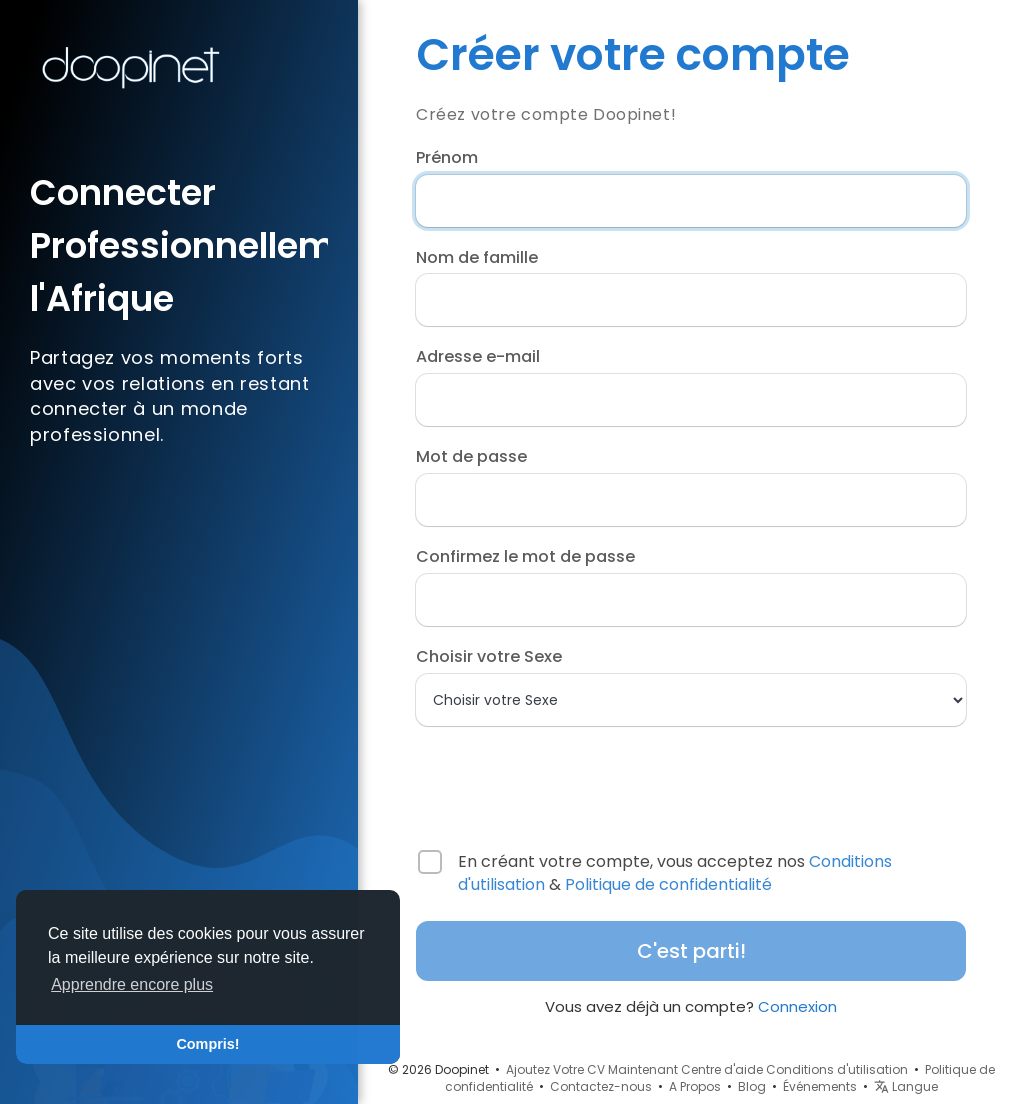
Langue (906, 1086)
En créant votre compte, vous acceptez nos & (675, 873)
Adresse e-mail (478, 357)
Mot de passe (471, 457)
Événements (820, 1086)
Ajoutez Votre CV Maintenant (592, 1069)
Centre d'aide (722, 1069)
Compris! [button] (207, 1044)
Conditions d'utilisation (837, 1069)
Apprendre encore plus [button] (132, 984)
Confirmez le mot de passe (525, 557)
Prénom (447, 158)
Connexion (797, 1006)
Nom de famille (477, 258)
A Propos (695, 1086)
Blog (752, 1086)
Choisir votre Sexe (489, 657)
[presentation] (545, 779)
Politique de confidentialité (668, 884)
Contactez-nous (601, 1086)
